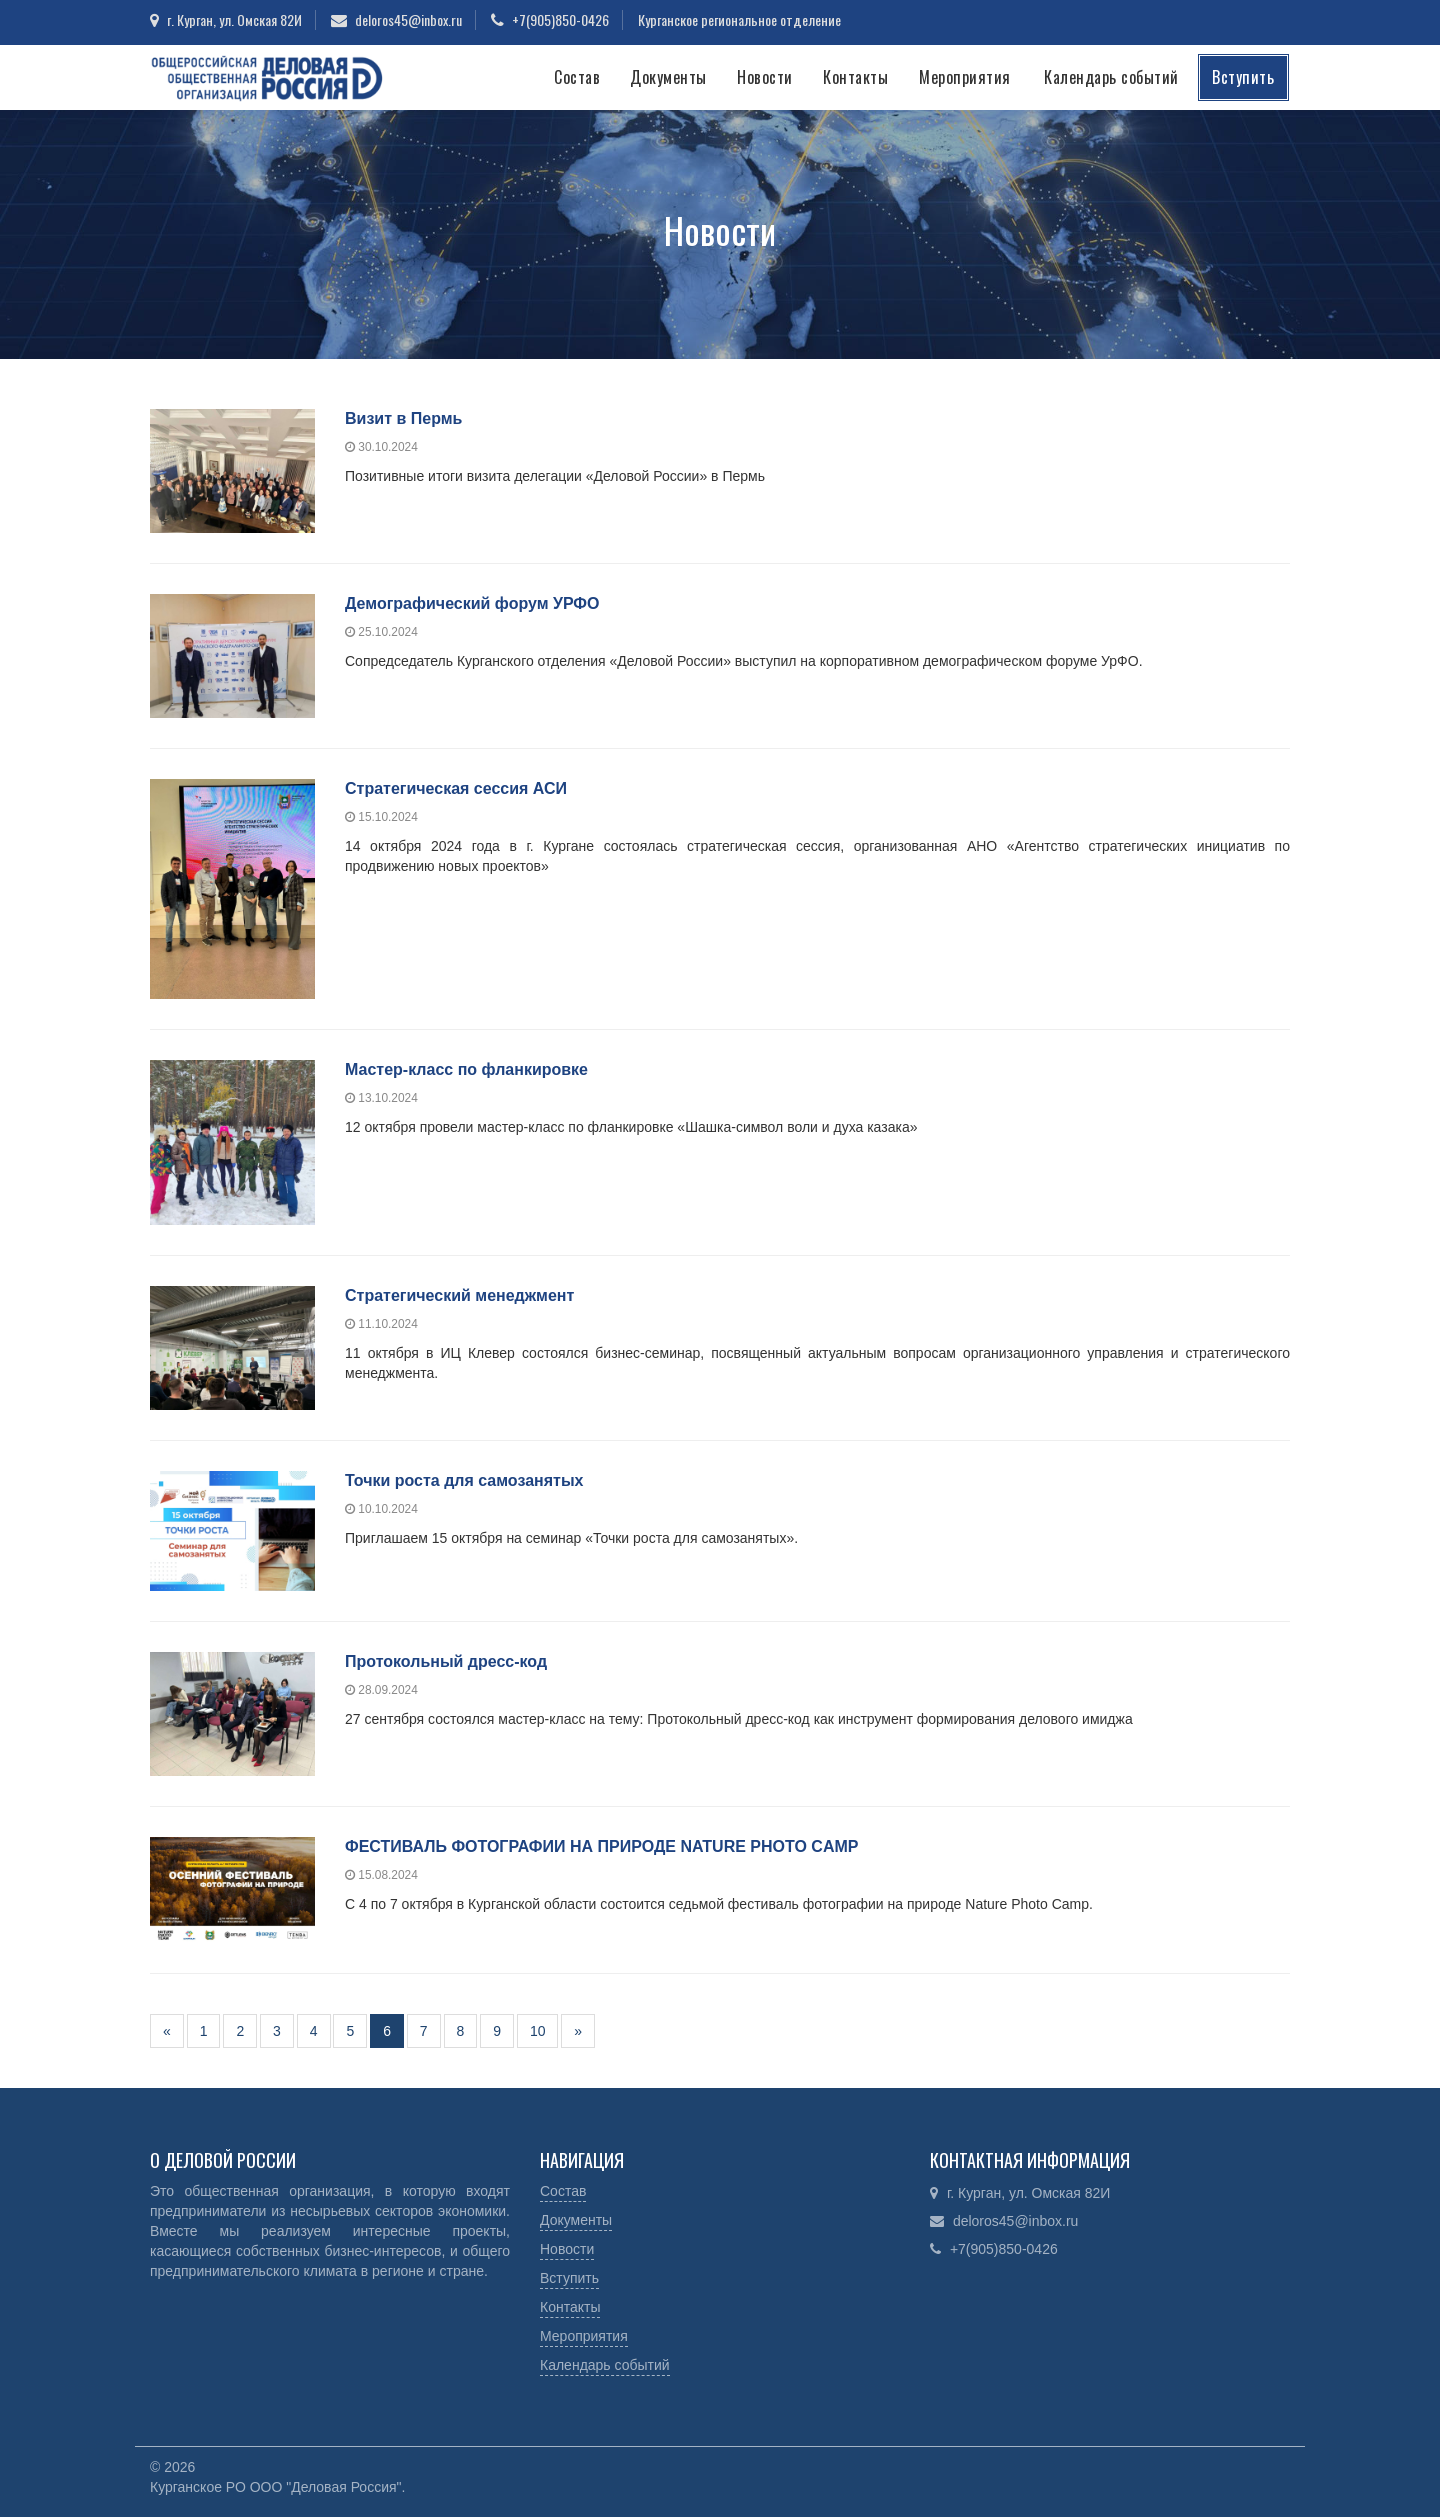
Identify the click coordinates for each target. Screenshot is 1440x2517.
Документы (668, 77)
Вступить (1243, 77)
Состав (577, 77)
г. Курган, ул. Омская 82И (234, 19)
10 (538, 2031)
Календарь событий (1111, 77)
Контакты (855, 77)
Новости (765, 77)
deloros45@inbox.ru (408, 19)
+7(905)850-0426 (560, 19)
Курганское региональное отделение (739, 19)
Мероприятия (965, 77)
